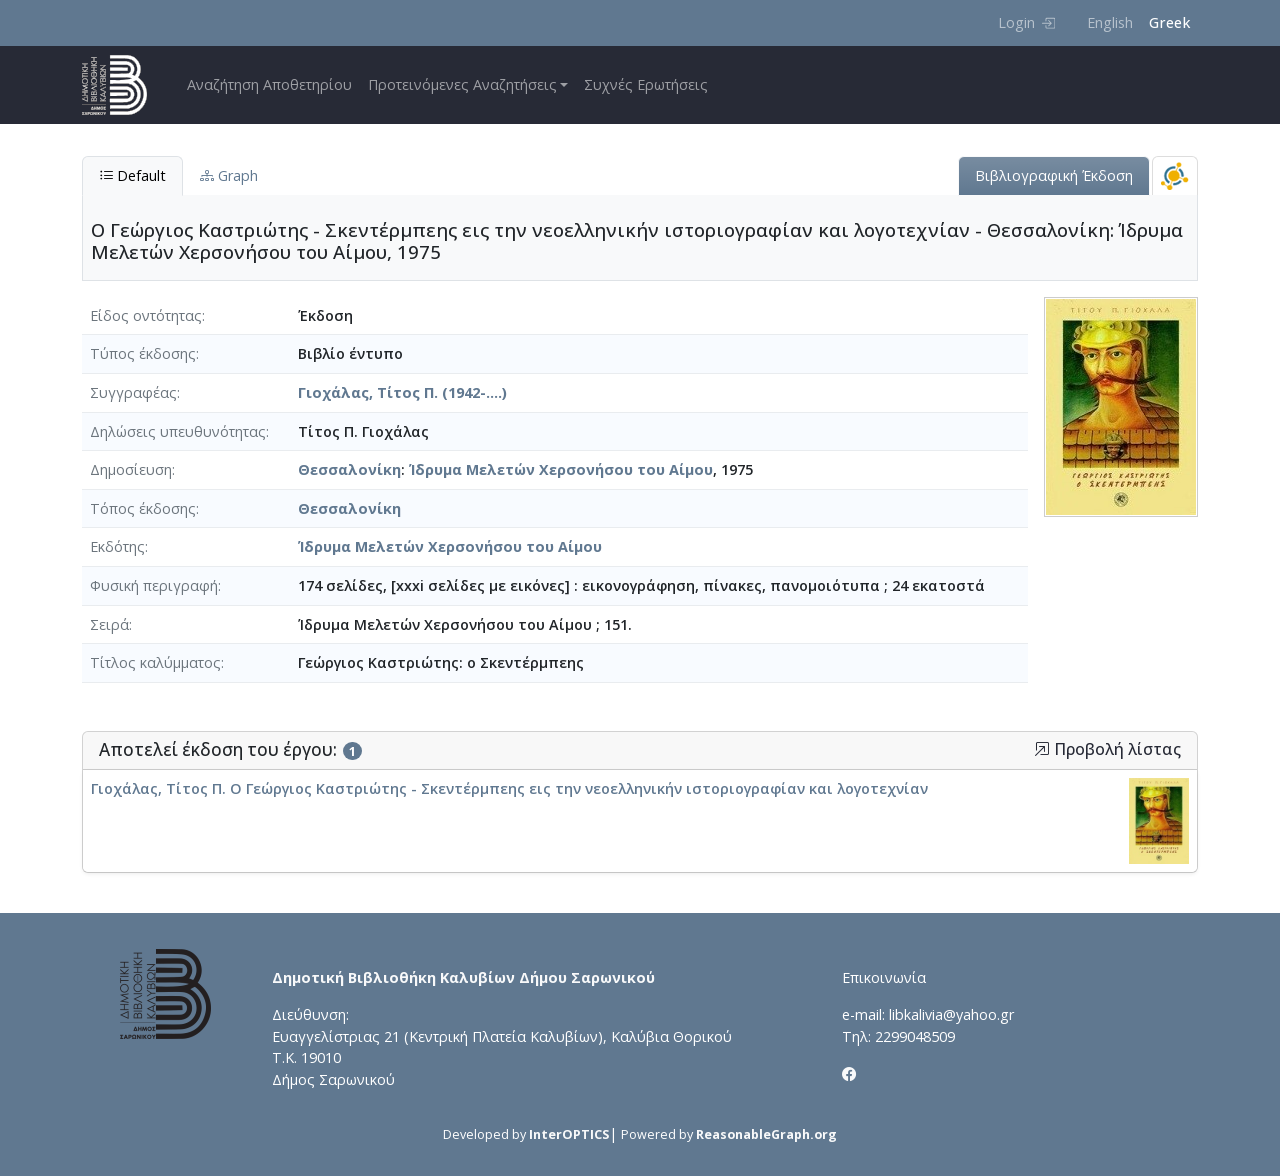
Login (1026, 22)
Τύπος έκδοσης (143, 353)
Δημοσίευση (131, 469)
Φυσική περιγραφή (154, 585)
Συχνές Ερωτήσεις (646, 84)
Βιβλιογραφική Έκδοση (1054, 175)
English (1110, 22)
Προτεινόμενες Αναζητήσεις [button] (462, 84)
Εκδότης (117, 546)
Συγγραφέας (133, 392)
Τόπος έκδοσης (143, 508)
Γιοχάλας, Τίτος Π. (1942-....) (402, 392)
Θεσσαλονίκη (349, 469)
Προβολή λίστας (1107, 749)
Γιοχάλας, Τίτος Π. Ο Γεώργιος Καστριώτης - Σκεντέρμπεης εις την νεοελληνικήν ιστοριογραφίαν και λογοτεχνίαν (509, 788)
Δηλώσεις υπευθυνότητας (178, 431)
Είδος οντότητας (146, 315)
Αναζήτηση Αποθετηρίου (269, 84)
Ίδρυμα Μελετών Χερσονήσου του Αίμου (561, 469)
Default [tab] (132, 175)
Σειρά (109, 624)
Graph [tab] (229, 175)
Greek (1169, 22)
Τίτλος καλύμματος (155, 662)
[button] (1042, 749)
